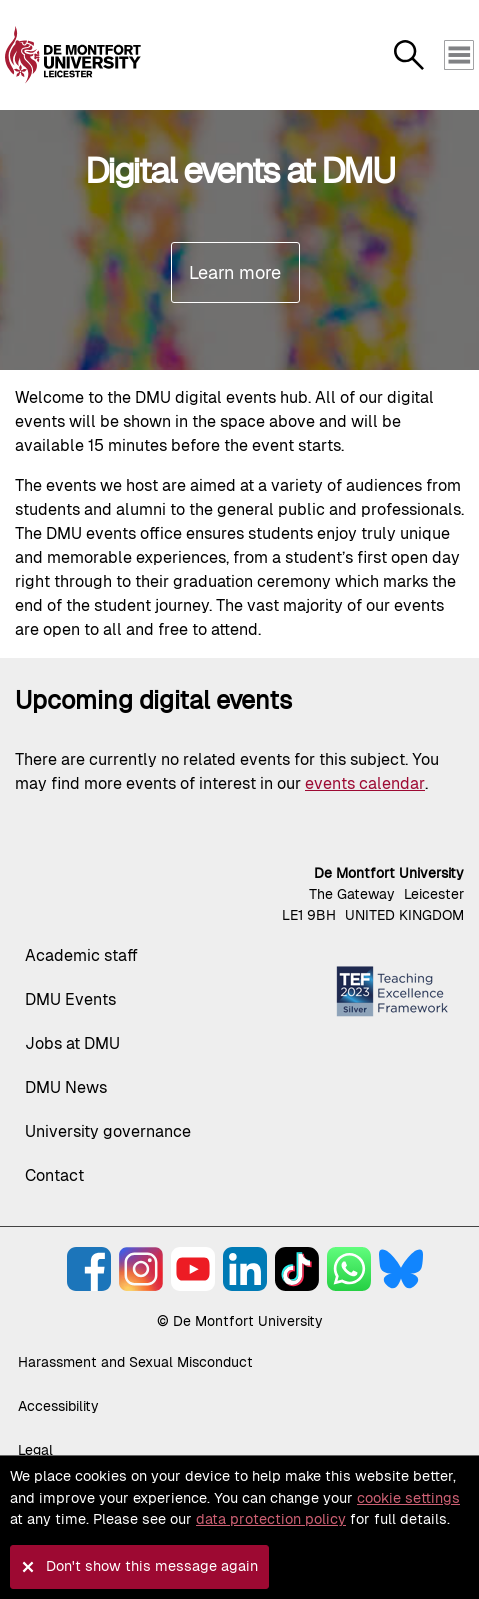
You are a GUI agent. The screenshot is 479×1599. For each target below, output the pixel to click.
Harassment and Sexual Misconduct (135, 1362)
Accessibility (58, 1406)
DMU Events (70, 999)
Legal (35, 1450)
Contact (54, 1175)
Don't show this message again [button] (152, 1566)
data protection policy (271, 1519)
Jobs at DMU (72, 1043)
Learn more (235, 272)
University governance (108, 1131)
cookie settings (408, 1498)
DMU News (66, 1087)
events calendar (365, 783)
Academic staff (81, 955)
